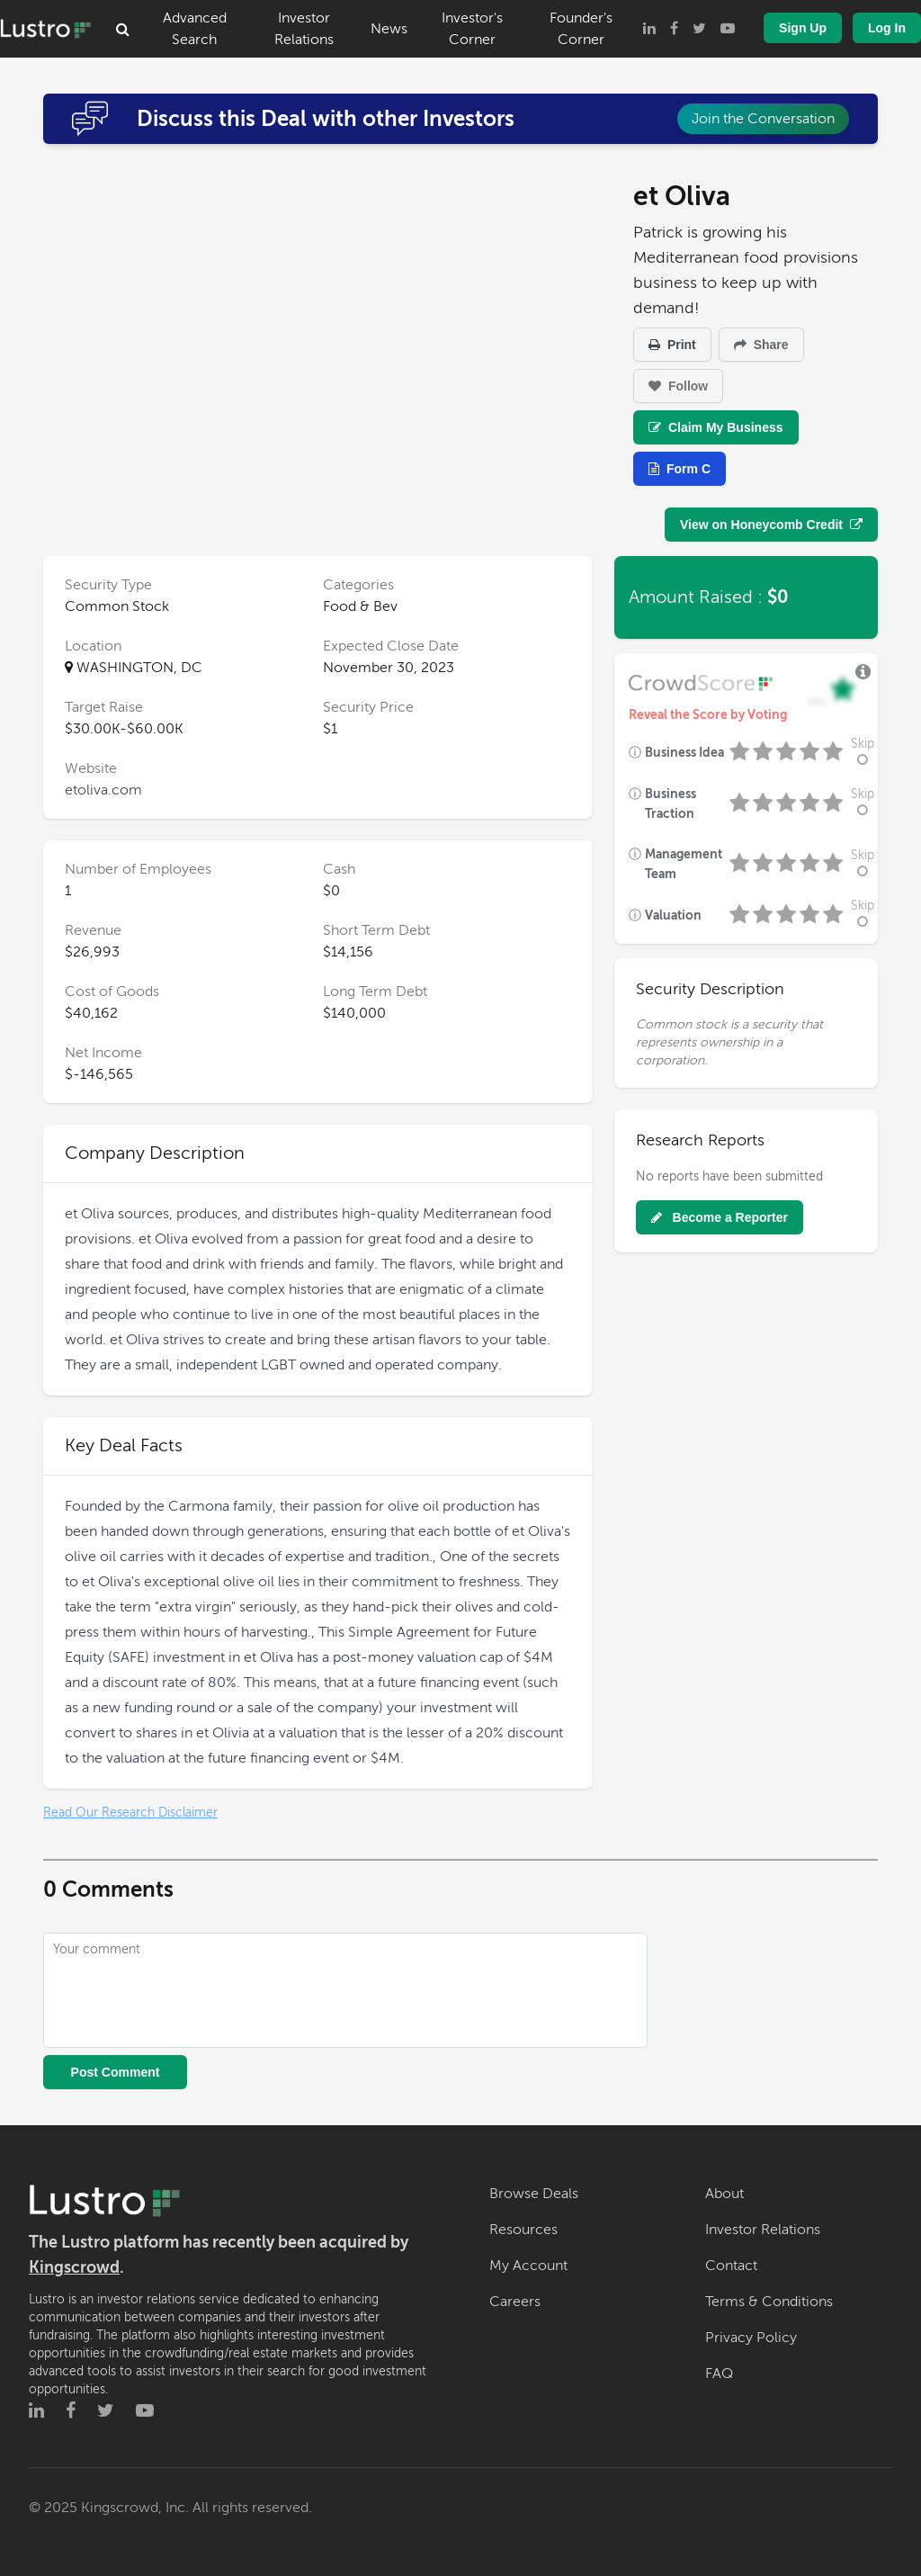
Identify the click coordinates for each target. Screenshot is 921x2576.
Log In (887, 28)
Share (761, 344)
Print (672, 344)
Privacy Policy (751, 2337)
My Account (528, 2265)
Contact (731, 2265)
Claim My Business (715, 427)
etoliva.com (103, 790)
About (724, 2194)
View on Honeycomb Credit (771, 524)
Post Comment (115, 2072)
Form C (679, 469)
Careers (515, 2301)
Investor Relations (304, 29)
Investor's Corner (472, 29)
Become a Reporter (719, 1217)
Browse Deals (533, 2194)
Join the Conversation (763, 119)
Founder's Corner (581, 29)
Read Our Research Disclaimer (130, 1812)
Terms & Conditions (769, 2301)
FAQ (719, 2373)
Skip (862, 752)
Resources (523, 2229)
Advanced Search (195, 29)
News (389, 29)
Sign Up (803, 28)
